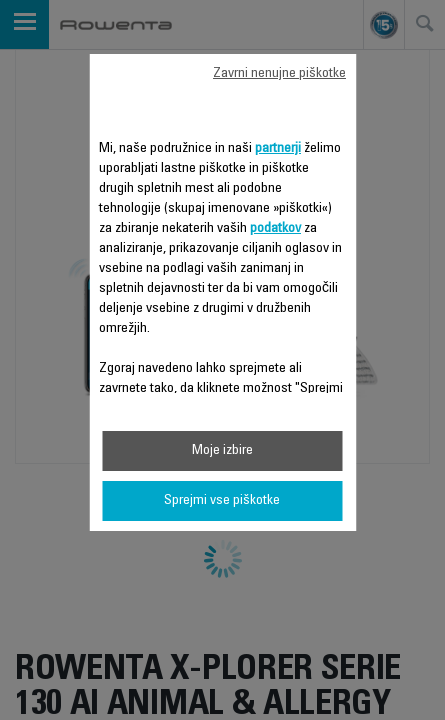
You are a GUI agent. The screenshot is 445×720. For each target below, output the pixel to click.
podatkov (275, 229)
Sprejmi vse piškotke (222, 501)
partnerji (278, 149)
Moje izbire (222, 451)
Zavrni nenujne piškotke (279, 74)
